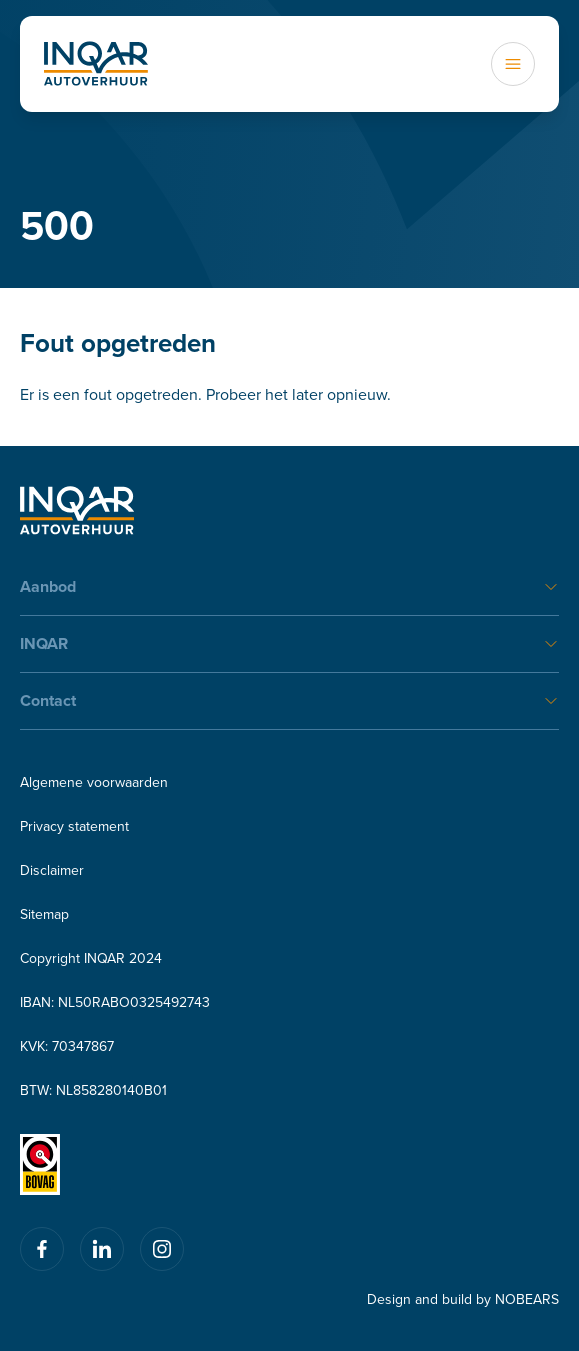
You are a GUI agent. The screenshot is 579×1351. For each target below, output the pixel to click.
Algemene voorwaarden (94, 782)
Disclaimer (52, 870)
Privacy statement (74, 826)
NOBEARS (527, 1299)
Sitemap (44, 914)
